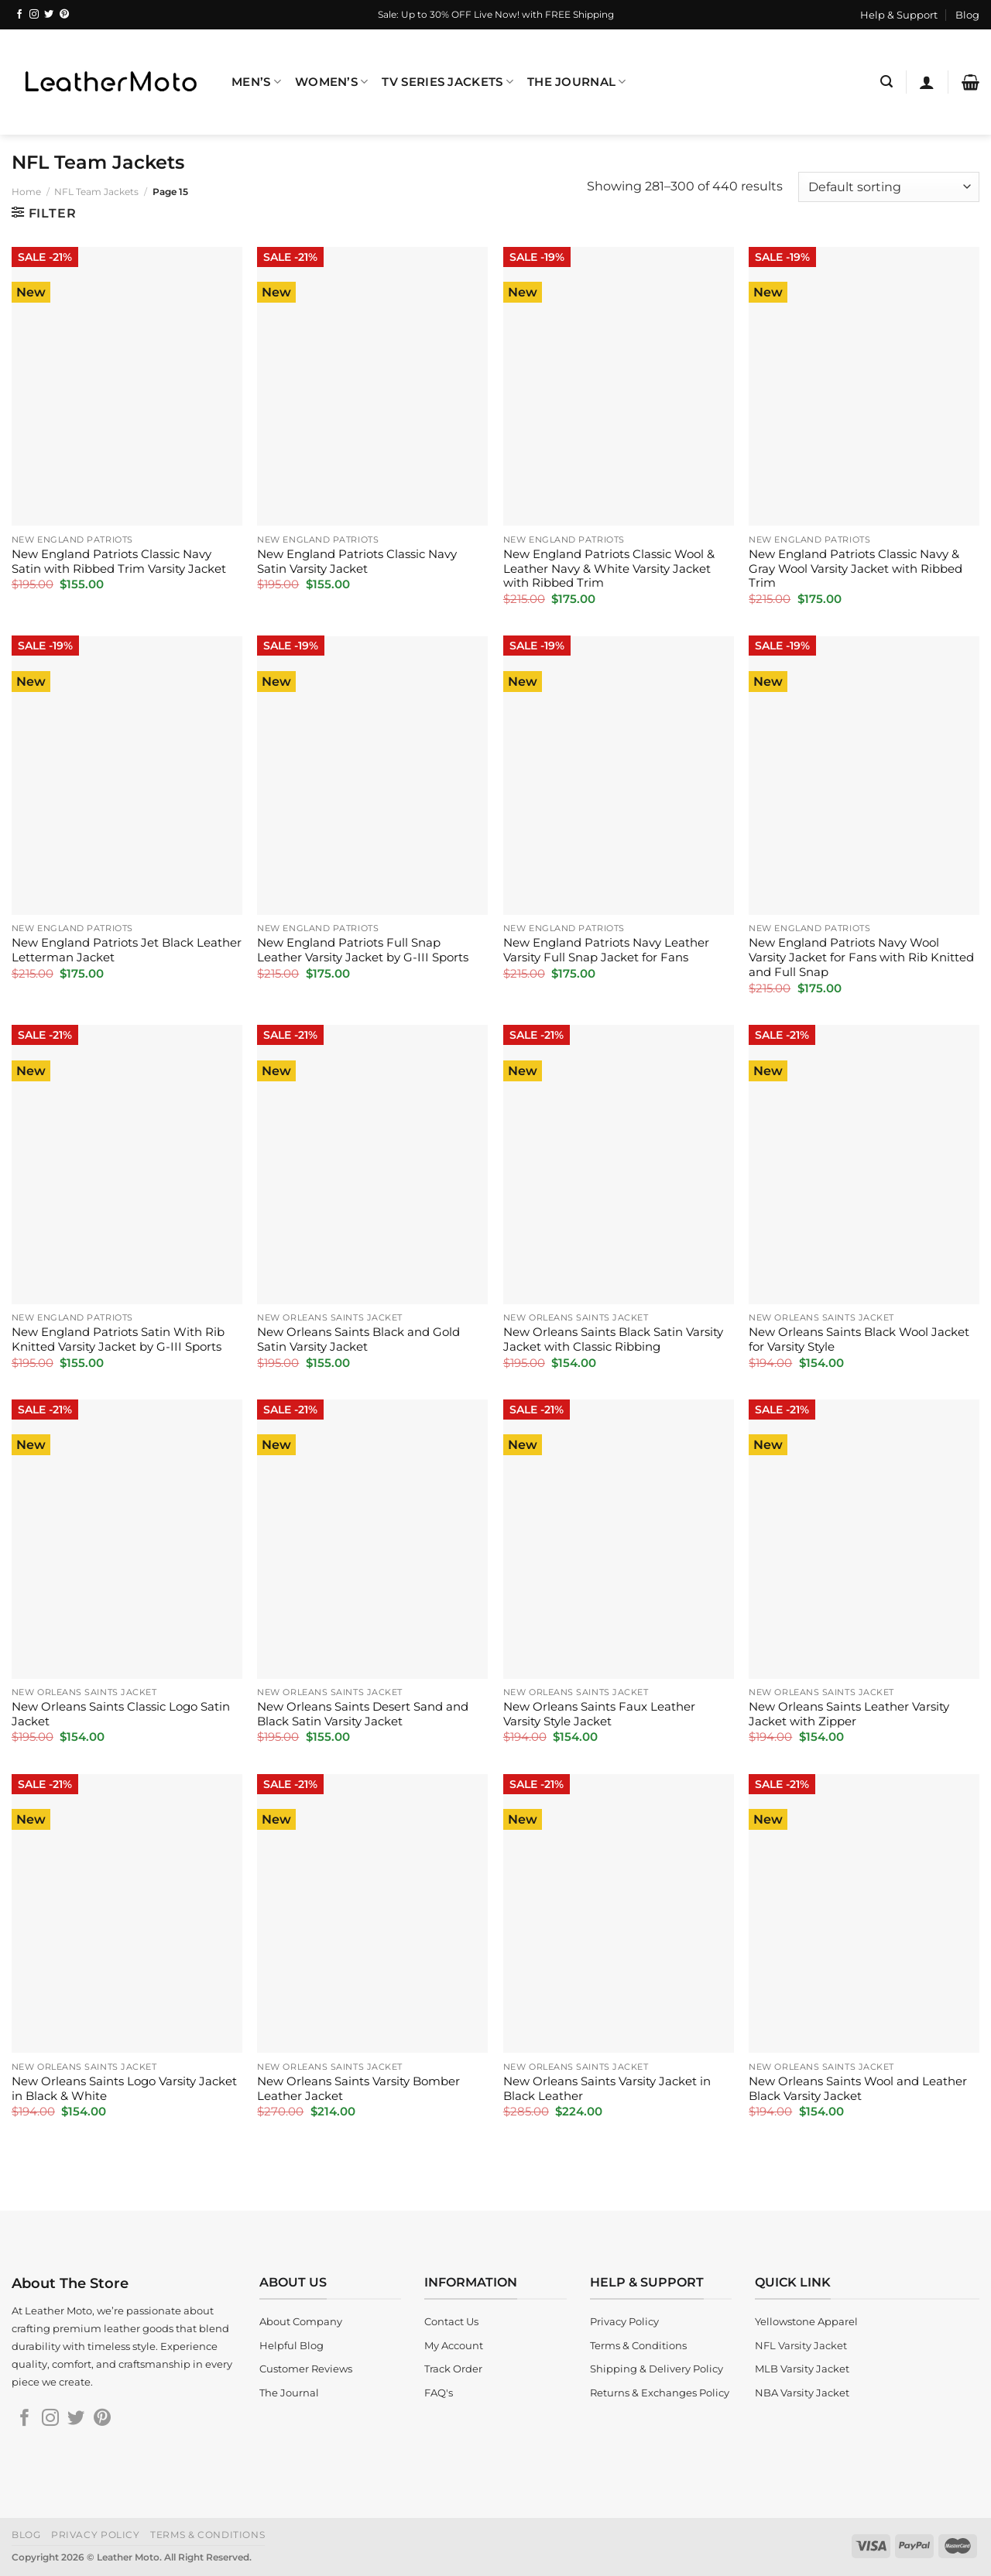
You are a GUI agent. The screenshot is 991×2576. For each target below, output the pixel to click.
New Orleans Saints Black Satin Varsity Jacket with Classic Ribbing (613, 1339)
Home (26, 191)
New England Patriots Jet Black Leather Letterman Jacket (127, 950)
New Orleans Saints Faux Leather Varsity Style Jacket (599, 1714)
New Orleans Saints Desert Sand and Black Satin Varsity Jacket (362, 1714)
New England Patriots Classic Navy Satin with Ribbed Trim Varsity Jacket (119, 561)
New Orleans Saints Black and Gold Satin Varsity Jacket (358, 1339)
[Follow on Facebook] (19, 14)
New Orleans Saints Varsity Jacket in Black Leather (607, 2088)
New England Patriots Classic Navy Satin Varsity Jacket (357, 561)
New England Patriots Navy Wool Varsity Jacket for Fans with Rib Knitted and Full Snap (861, 957)
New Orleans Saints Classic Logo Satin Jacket (121, 1714)
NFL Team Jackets (96, 191)
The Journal (576, 81)
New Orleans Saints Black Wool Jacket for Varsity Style (859, 1339)
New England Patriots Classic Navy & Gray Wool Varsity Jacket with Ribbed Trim (855, 569)
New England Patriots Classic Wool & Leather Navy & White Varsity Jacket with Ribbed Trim (609, 569)
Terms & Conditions (207, 2534)
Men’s (256, 81)
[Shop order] (888, 187)
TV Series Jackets (447, 81)
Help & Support (899, 15)
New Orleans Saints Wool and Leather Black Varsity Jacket (858, 2088)
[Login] (926, 82)
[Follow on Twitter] (48, 14)
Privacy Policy (95, 2534)
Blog (967, 15)
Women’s (332, 81)
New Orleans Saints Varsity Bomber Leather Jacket (358, 2088)
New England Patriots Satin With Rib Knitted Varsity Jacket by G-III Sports (118, 1339)
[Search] (886, 82)
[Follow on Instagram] (34, 14)
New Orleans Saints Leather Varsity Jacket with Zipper (849, 1714)
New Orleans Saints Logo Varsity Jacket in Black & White (124, 2088)
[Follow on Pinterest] (64, 14)
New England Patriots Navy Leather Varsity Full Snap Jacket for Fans (606, 950)
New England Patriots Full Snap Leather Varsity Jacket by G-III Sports (362, 950)
